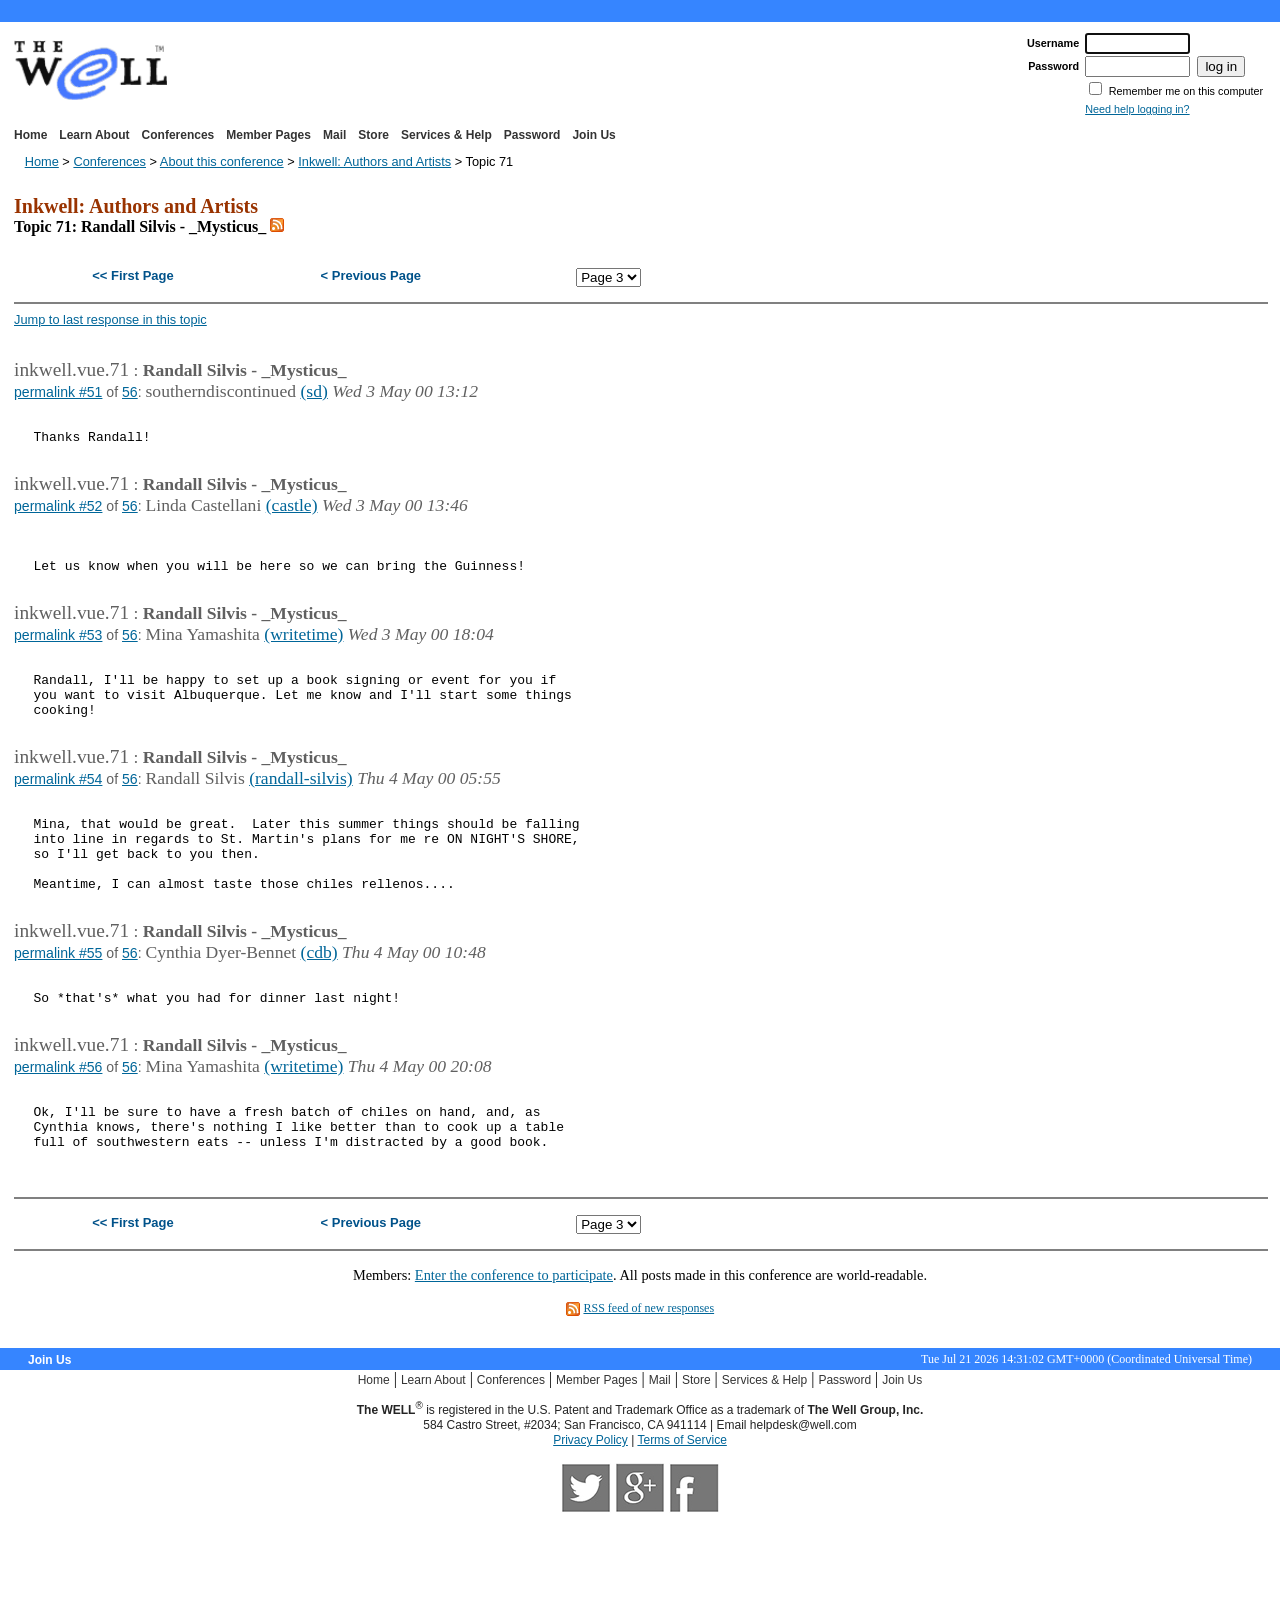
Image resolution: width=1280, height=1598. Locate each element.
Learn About (94, 135)
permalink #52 (58, 515)
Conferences (178, 135)
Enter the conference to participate (514, 1356)
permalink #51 (58, 392)
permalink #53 (58, 656)
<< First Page (132, 275)
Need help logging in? (1137, 109)
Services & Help (446, 135)
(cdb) (319, 1009)
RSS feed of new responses (648, 1389)
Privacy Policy (590, 1521)
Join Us (593, 135)
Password (532, 135)
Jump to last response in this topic (110, 319)
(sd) (313, 391)
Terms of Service (681, 1521)
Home (30, 135)
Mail (334, 135)
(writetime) (303, 655)
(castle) (292, 514)
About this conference (222, 161)
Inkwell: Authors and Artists (374, 161)
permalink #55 (58, 1010)
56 (130, 392)
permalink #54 (58, 815)
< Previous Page (371, 275)
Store (373, 135)
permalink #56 (58, 1133)
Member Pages (268, 135)
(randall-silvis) (301, 814)
